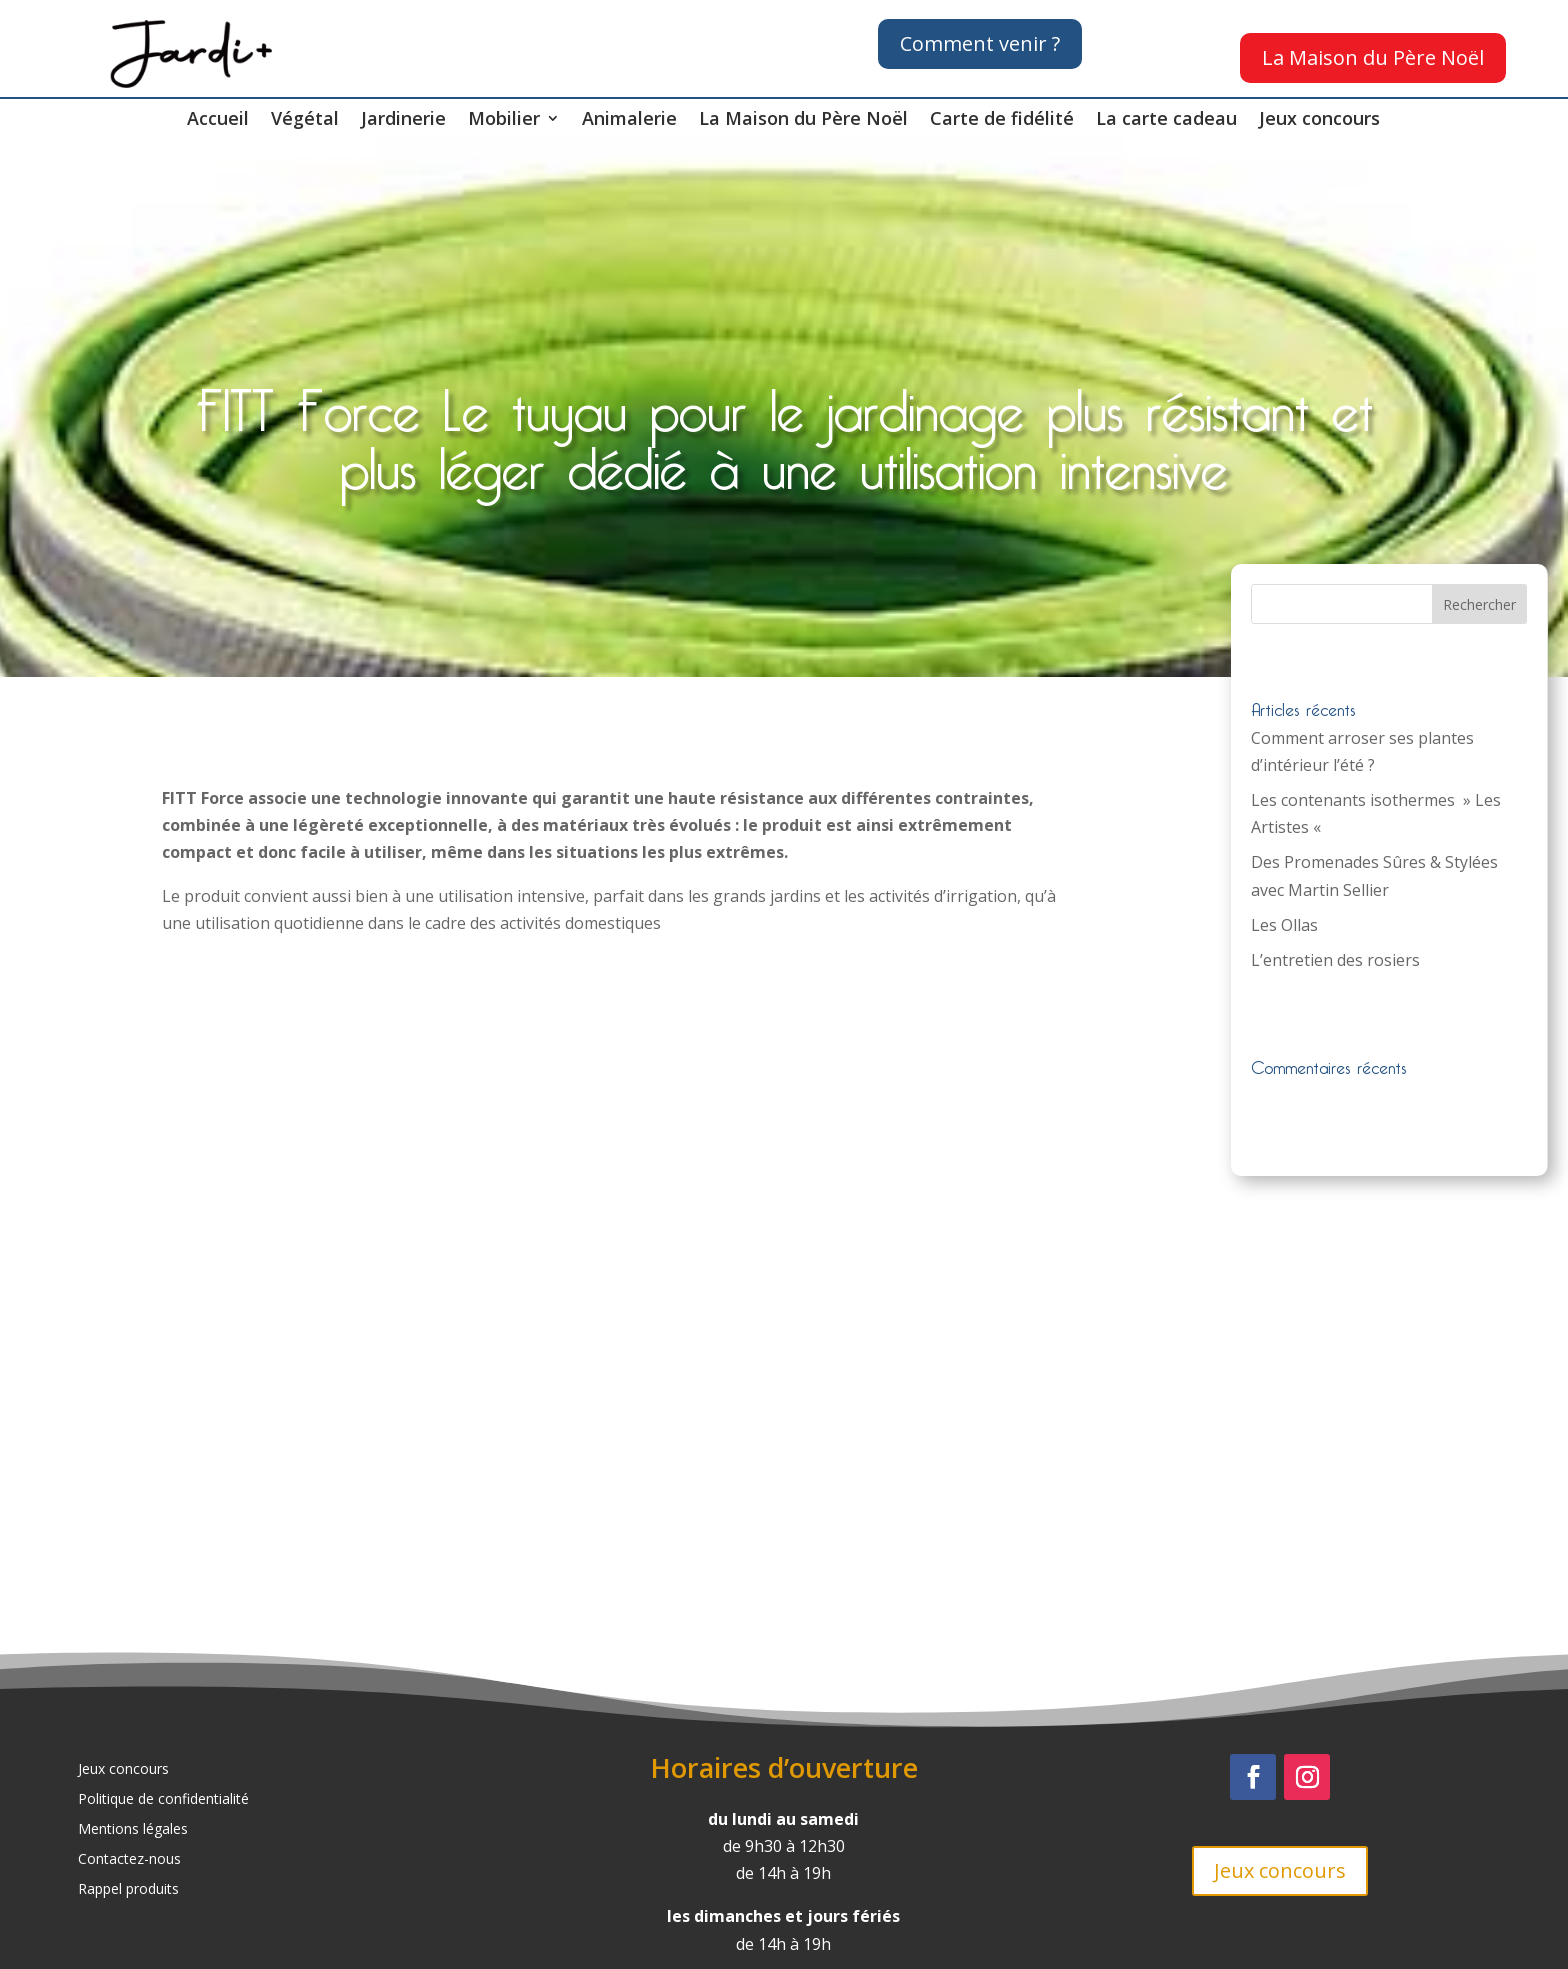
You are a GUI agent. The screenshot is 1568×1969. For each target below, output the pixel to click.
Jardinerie (403, 120)
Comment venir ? (980, 43)
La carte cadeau (1166, 120)
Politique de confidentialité (163, 1800)
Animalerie (629, 120)
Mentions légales (133, 1830)
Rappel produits (128, 1890)
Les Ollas (1284, 925)
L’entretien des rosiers (1335, 960)
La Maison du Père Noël (1373, 57)
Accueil (218, 120)
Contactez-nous (129, 1860)
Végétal (305, 120)
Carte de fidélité (1002, 120)
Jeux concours (1319, 120)
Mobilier (504, 120)
